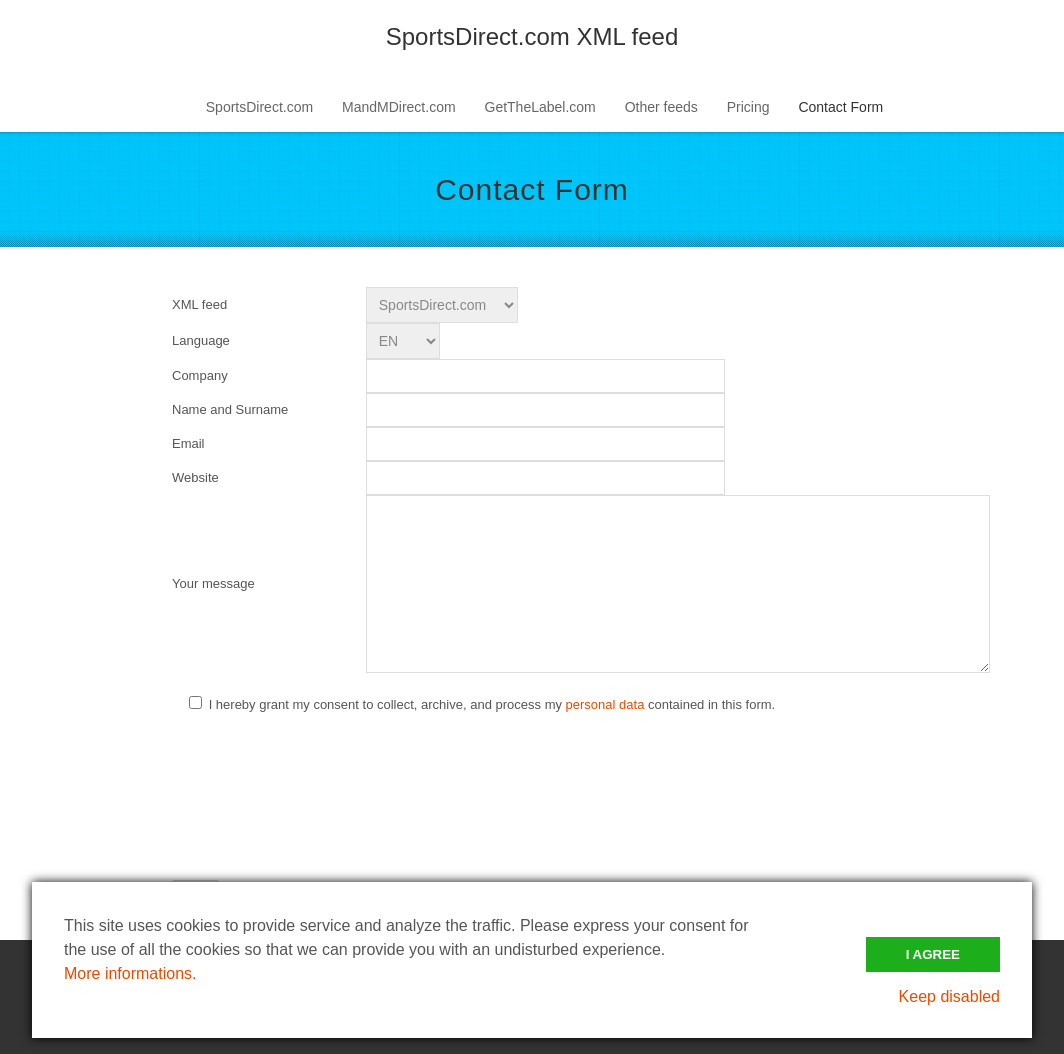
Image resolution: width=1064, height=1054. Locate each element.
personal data (605, 704)
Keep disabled (949, 996)
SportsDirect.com (259, 107)
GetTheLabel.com (540, 107)
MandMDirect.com (399, 107)
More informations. (130, 973)
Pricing (748, 107)
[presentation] (324, 773)
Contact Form (840, 107)
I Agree (933, 954)
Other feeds (661, 107)
